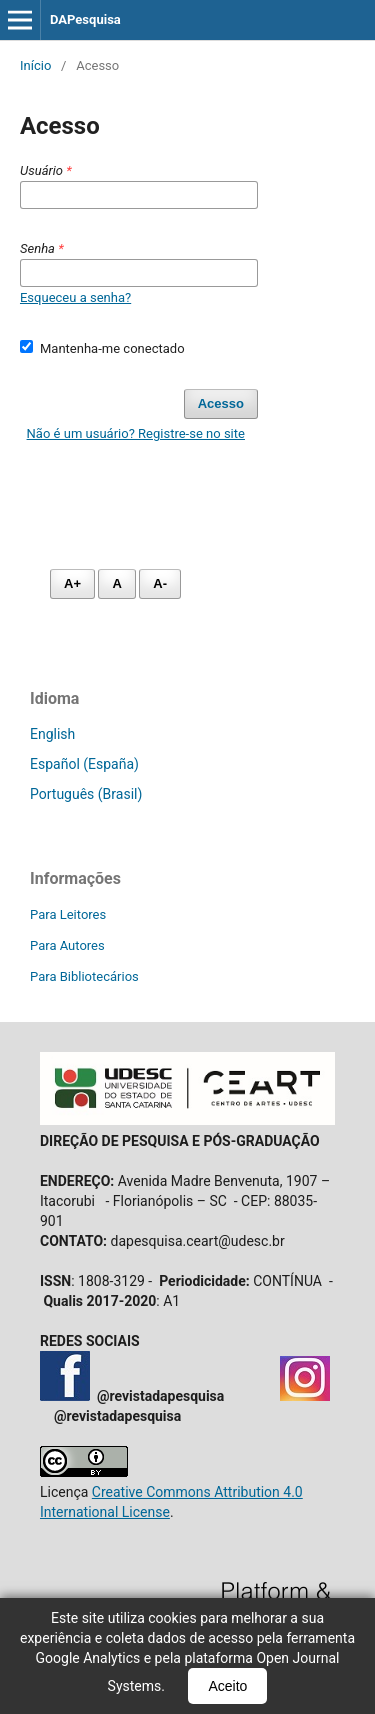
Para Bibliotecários (84, 976)
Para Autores (67, 945)
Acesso (221, 403)
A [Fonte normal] (116, 583)
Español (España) (84, 764)
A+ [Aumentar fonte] (72, 583)
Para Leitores (68, 914)
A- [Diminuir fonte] (160, 583)
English (52, 734)
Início (35, 65)
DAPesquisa (85, 19)
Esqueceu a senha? (75, 297)
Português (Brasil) (86, 794)
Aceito (227, 1686)
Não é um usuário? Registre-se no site (136, 433)
